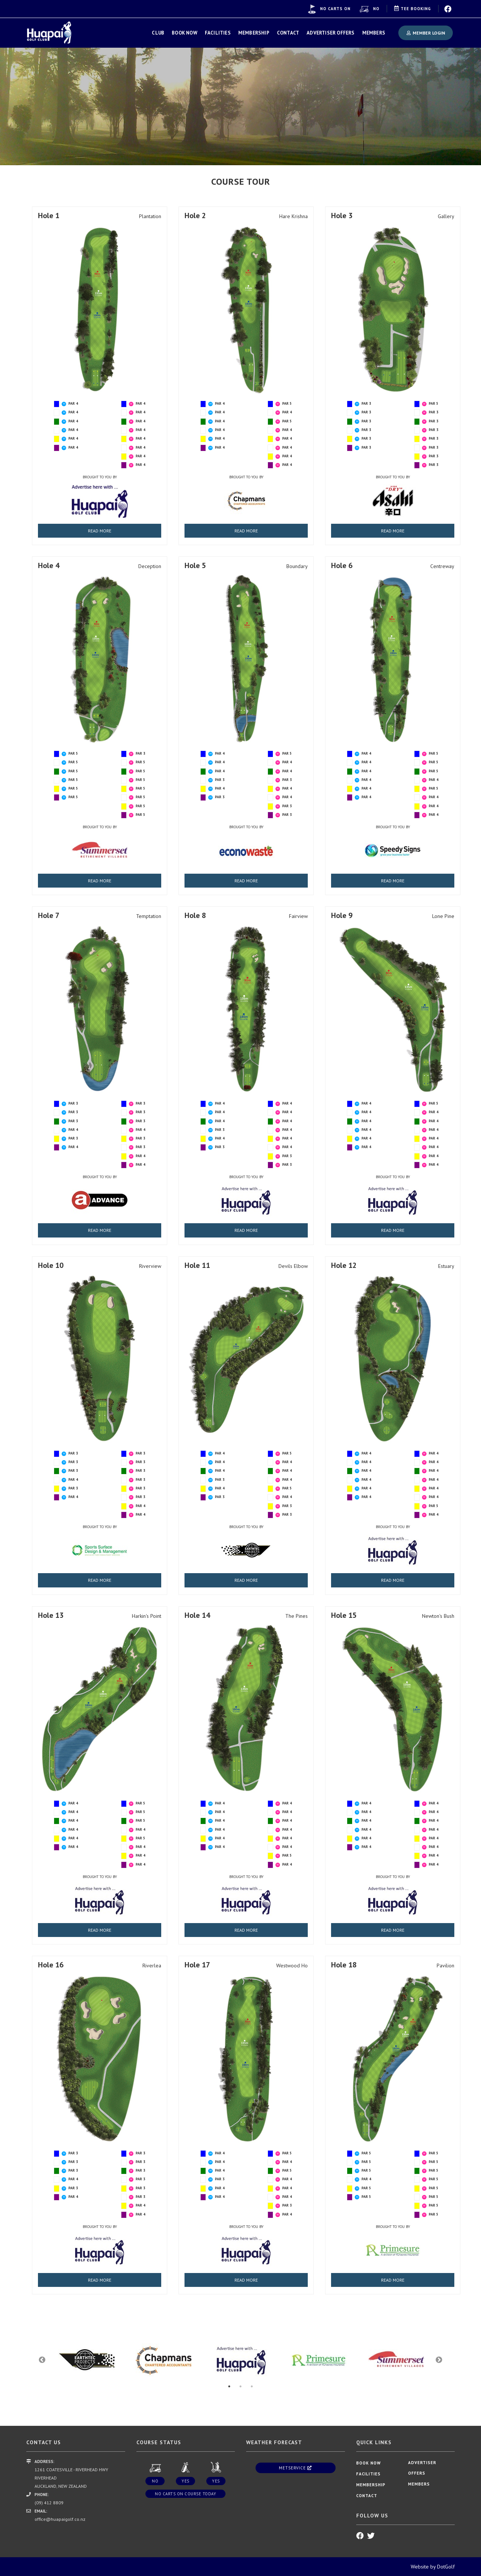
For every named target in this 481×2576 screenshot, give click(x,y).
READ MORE (99, 531)
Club (158, 33)
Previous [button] (42, 2360)
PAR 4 (73, 403)
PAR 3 (366, 403)
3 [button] (252, 2386)
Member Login (426, 33)
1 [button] (229, 2386)
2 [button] (240, 2386)
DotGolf (446, 2566)
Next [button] (439, 2360)
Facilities (218, 33)
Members (373, 33)
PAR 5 (287, 403)
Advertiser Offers (330, 33)
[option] (240, 105)
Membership (253, 33)
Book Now (184, 33)
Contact (288, 33)
